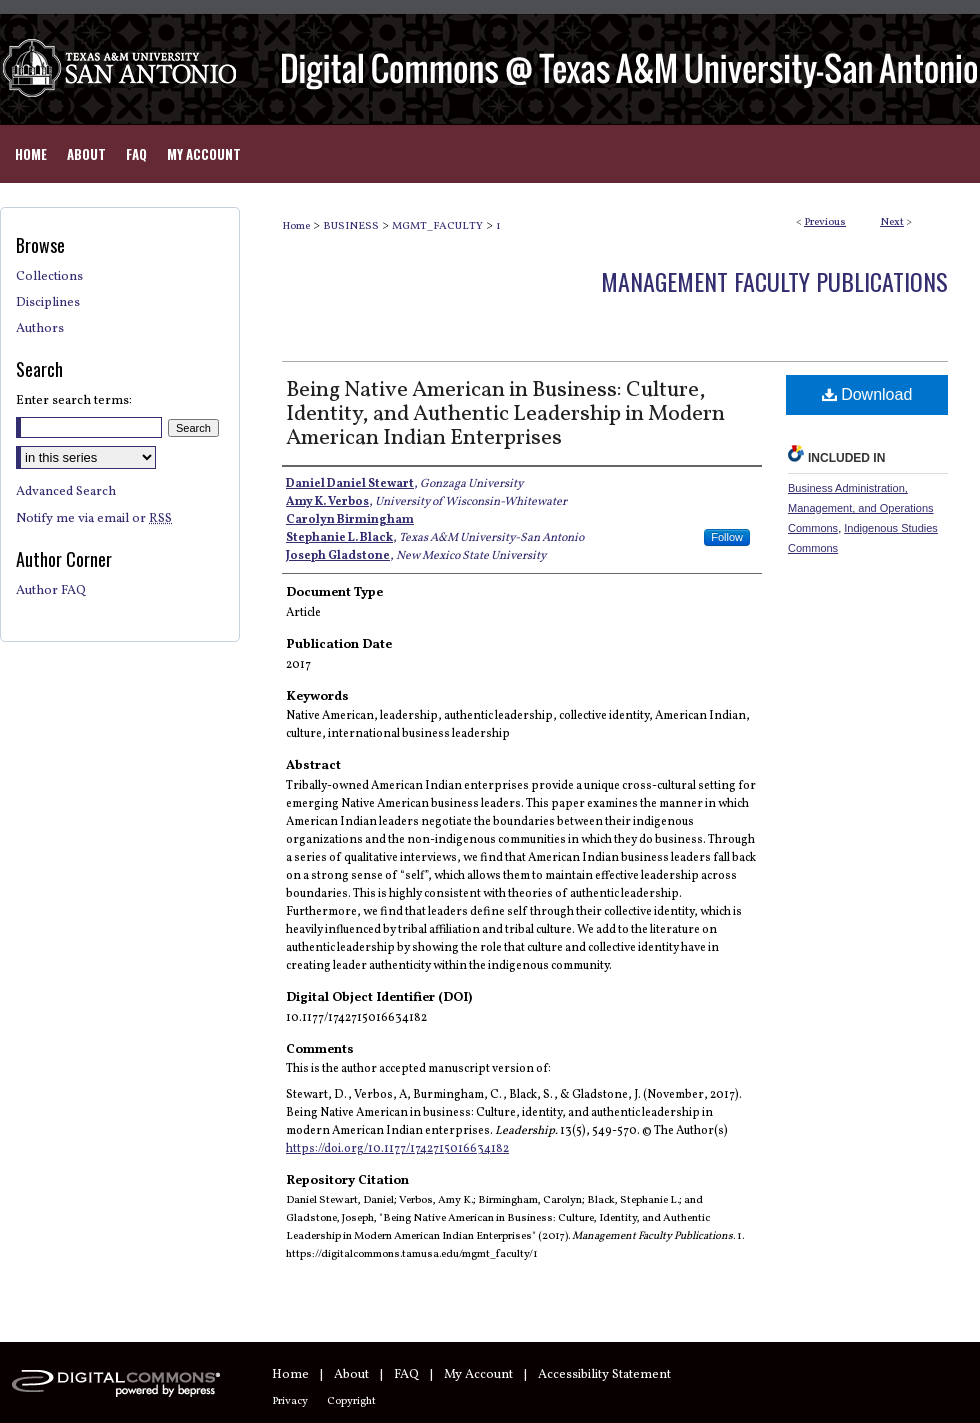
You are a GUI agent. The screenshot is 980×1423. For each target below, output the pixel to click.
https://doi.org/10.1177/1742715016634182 (397, 1149)
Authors (40, 329)
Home (296, 226)
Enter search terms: (74, 401)
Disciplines (48, 303)
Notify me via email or (94, 519)
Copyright (351, 1401)
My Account (478, 1375)
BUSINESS (351, 226)
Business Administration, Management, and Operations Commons (861, 508)
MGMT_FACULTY (437, 226)
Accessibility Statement (604, 1375)
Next (892, 222)
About (351, 1375)
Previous (825, 222)
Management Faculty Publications (774, 281)
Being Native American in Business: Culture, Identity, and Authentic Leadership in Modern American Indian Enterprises (505, 414)
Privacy (290, 1401)
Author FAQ (51, 591)
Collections (49, 277)
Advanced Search (66, 492)
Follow (727, 537)
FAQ (406, 1375)
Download (867, 394)
